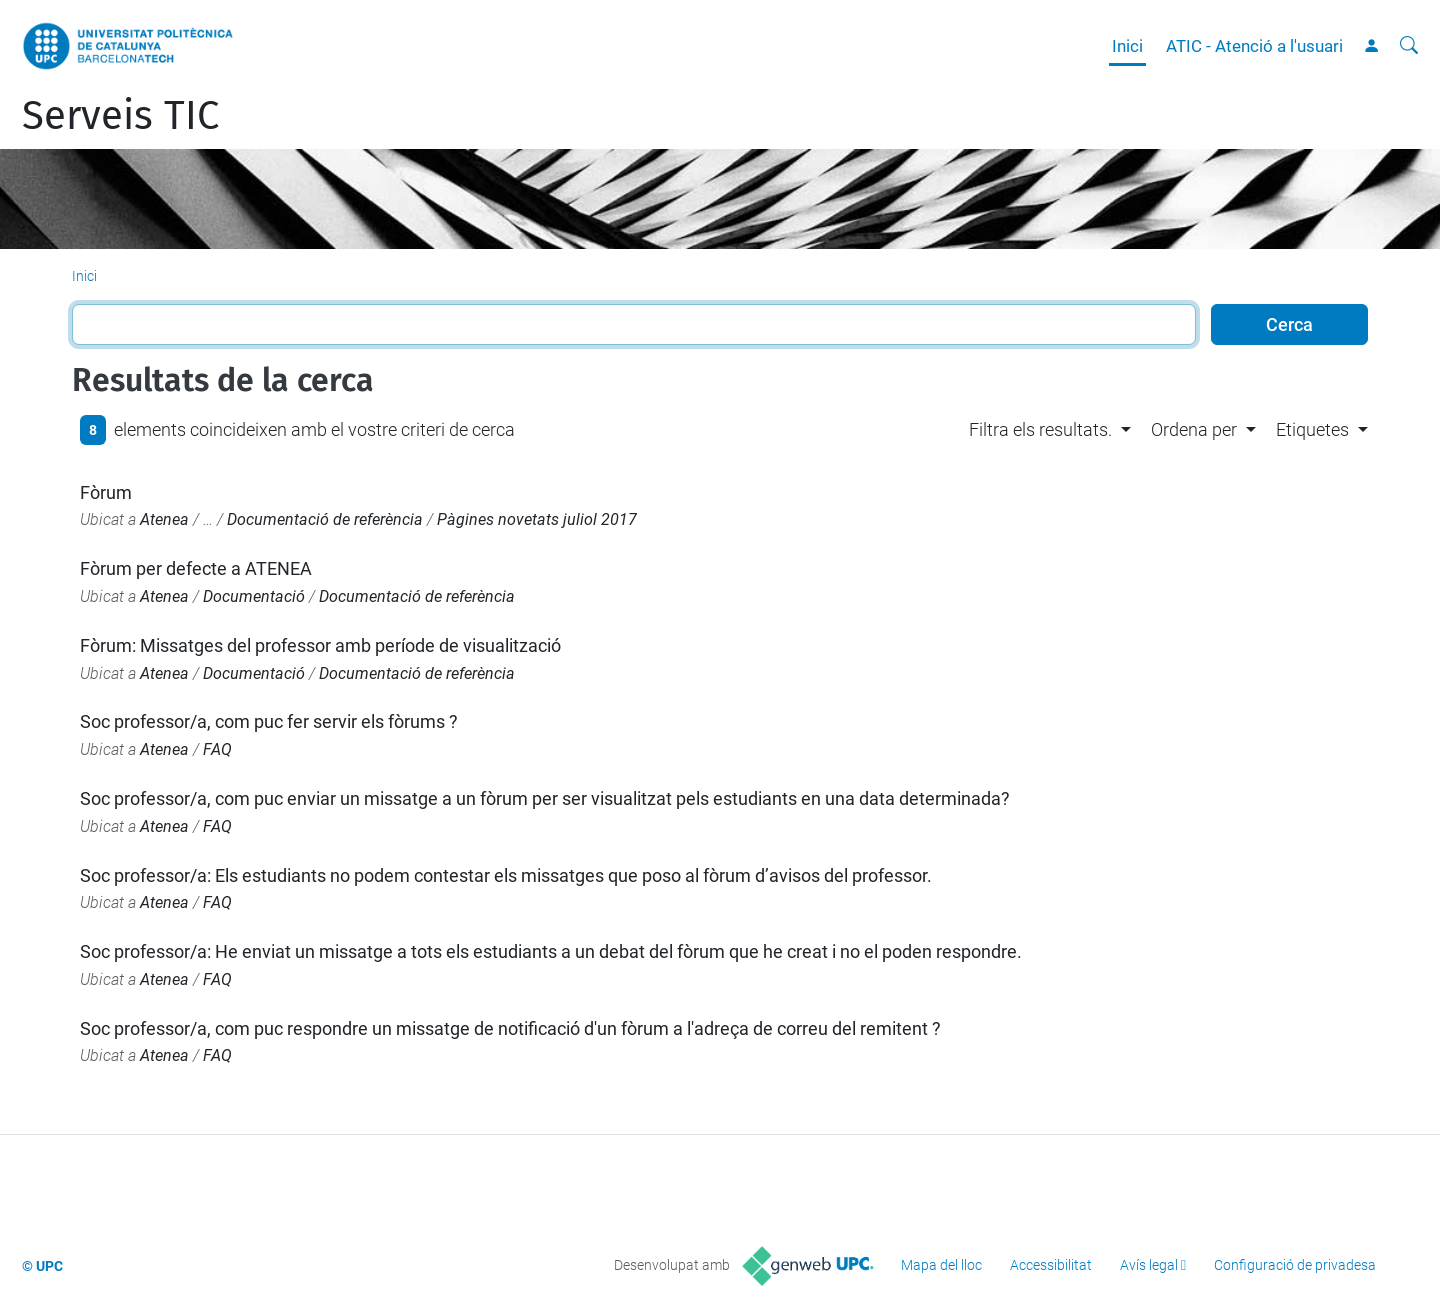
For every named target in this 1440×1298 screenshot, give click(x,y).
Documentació (254, 596)
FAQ (217, 749)
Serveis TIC (120, 116)
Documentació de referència (325, 519)
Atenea (164, 519)
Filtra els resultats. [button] (1040, 429)
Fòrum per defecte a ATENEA (196, 568)
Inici (1127, 46)
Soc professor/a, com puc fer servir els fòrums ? (269, 721)
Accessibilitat (1051, 1265)
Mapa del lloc (941, 1265)
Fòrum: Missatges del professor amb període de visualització (320, 645)
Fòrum (106, 492)
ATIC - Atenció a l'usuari (1254, 46)
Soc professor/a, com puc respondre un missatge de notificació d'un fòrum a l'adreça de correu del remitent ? (510, 1028)
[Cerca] (1409, 46)
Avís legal (1149, 1265)
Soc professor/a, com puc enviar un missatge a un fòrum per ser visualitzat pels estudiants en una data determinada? (545, 798)
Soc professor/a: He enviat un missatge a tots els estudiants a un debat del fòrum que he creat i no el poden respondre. (551, 951)
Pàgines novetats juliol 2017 (537, 519)
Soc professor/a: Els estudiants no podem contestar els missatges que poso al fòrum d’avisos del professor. (506, 875)
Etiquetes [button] (1312, 429)
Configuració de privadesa (1295, 1265)
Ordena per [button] (1194, 429)
